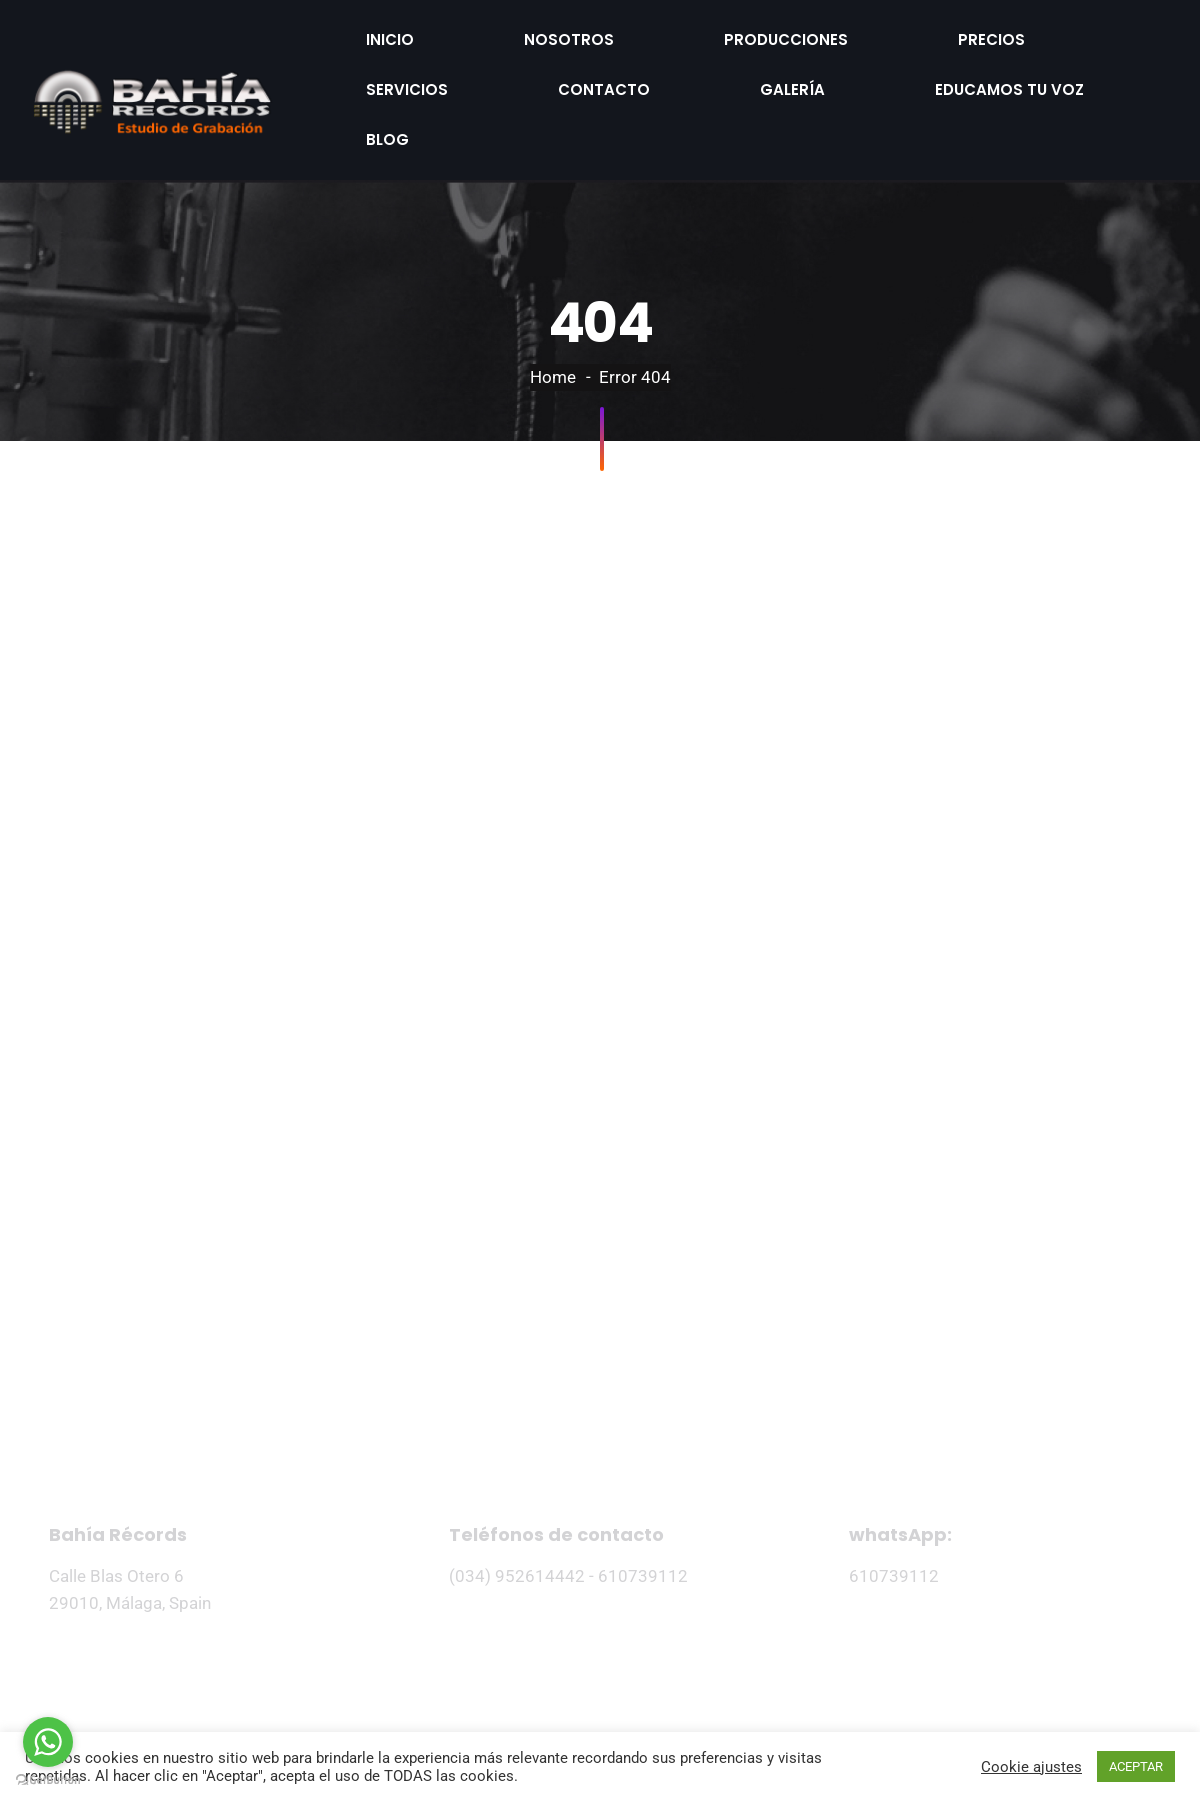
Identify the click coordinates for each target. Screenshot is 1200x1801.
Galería (364, 70)
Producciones (614, 33)
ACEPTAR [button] (1136, 1766)
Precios (750, 33)
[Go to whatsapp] (48, 1742)
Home (553, 301)
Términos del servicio (692, 1692)
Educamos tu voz (511, 70)
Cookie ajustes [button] (1031, 1767)
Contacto (992, 33)
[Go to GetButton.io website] (48, 1780)
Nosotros (468, 33)
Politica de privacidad (508, 1692)
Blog (648, 70)
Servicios (865, 33)
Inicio (357, 33)
